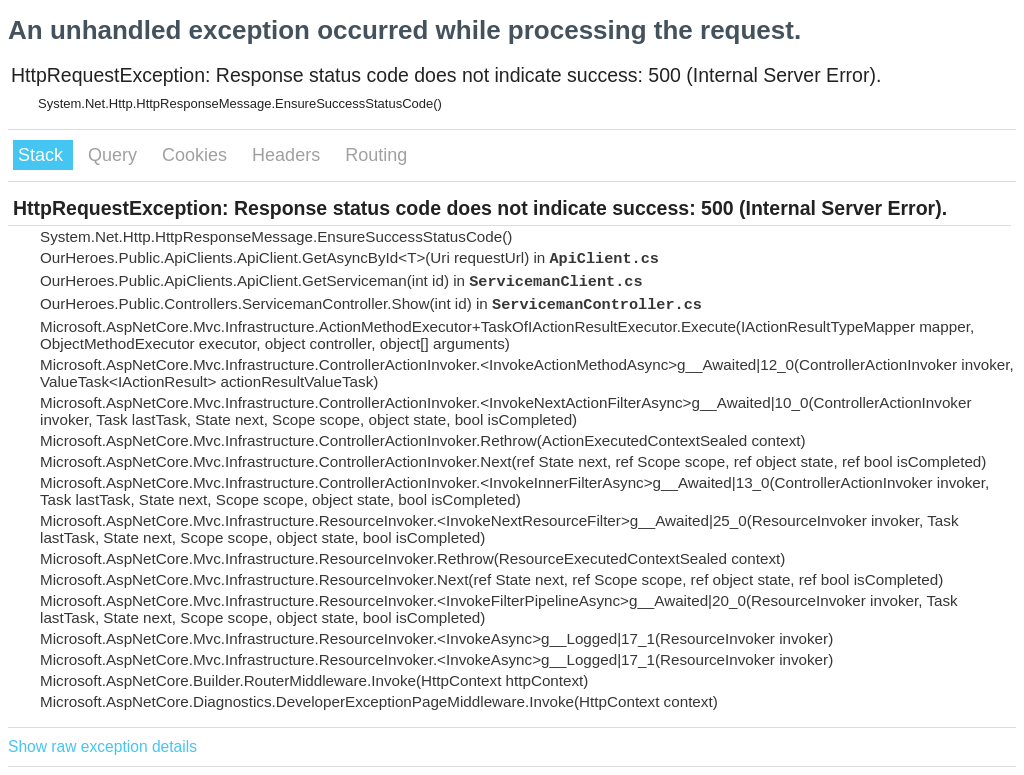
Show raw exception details (102, 746)
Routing (376, 155)
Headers (288, 155)
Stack (43, 155)
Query (115, 155)
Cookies (197, 155)
